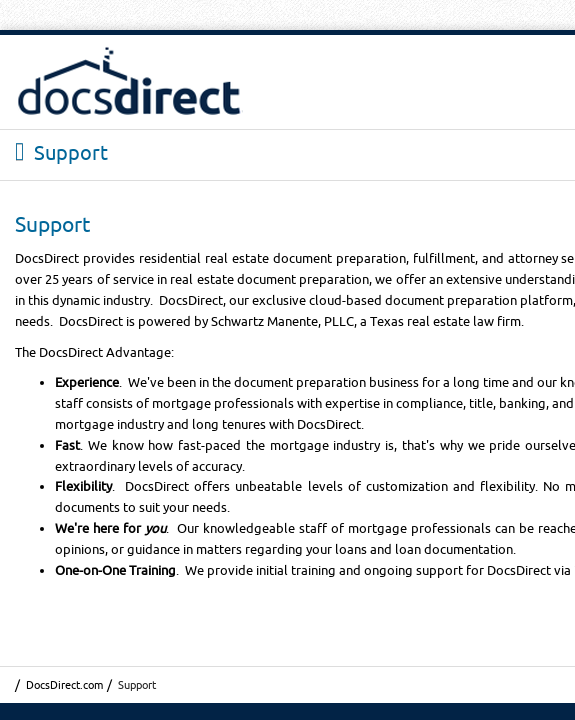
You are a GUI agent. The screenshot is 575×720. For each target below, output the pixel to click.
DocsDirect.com (64, 685)
